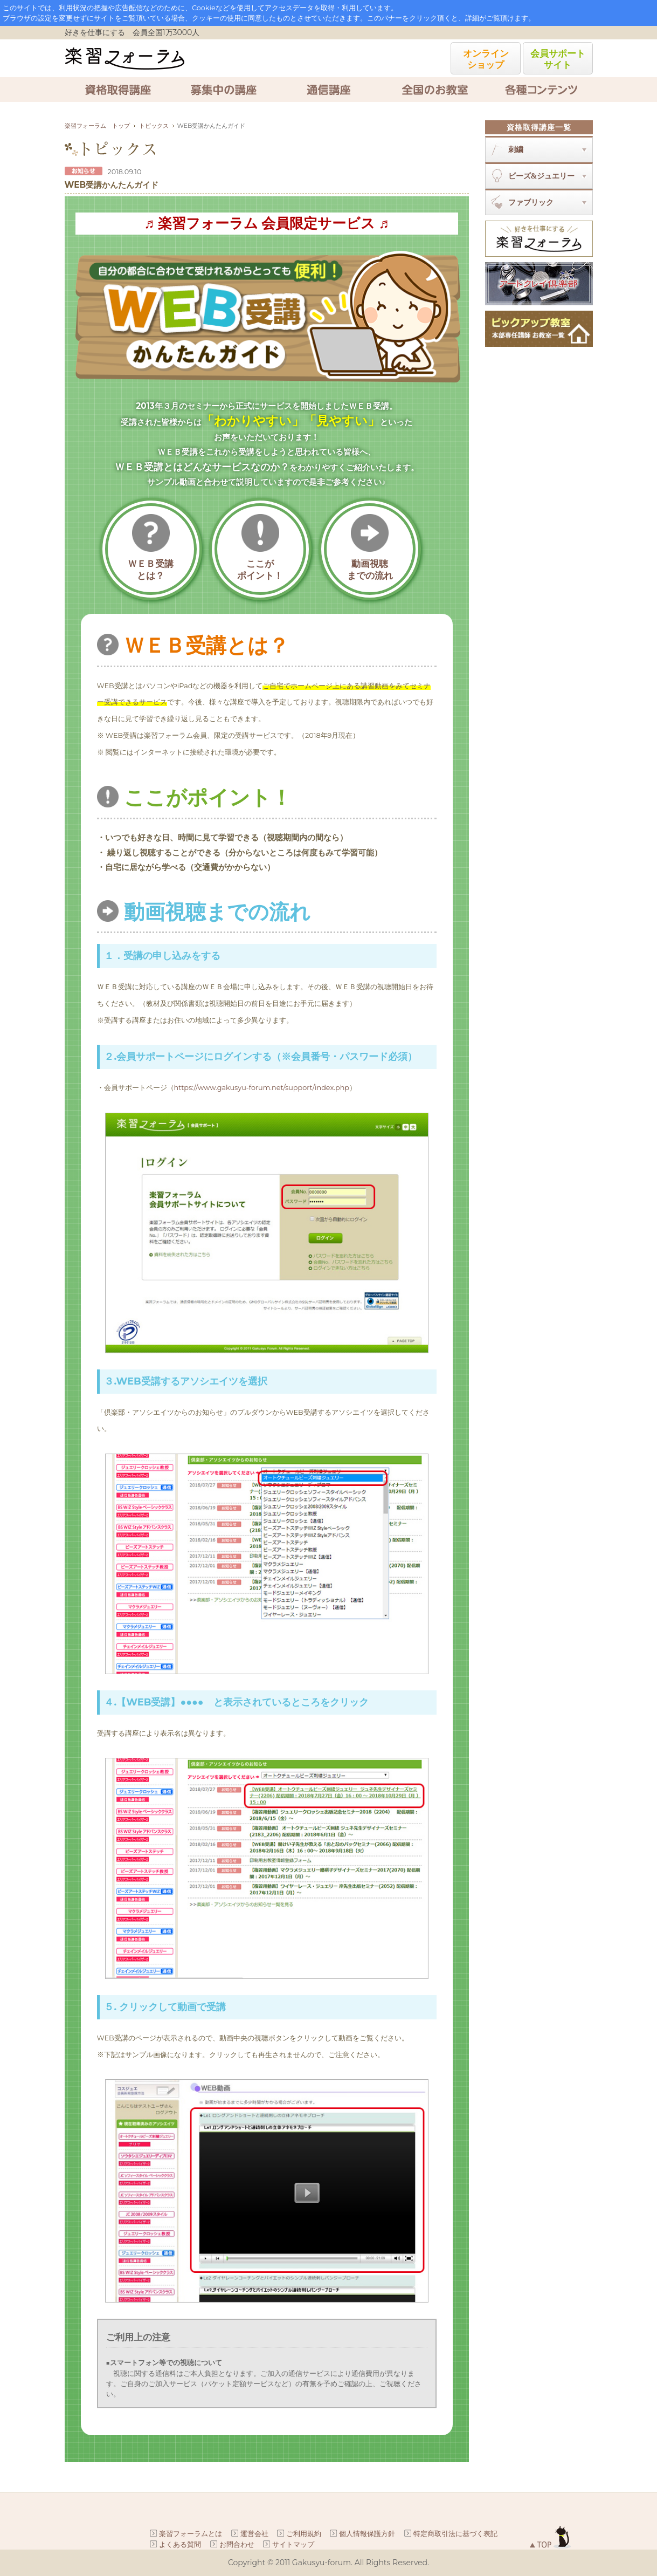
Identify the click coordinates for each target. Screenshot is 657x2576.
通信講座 (329, 89)
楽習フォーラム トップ (97, 125)
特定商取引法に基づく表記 (455, 2533)
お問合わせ (236, 2544)
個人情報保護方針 (367, 2533)
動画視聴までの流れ (370, 547)
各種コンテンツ (540, 89)
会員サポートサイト (557, 59)
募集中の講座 (223, 89)
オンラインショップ (486, 59)
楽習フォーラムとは (190, 2533)
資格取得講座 (117, 89)
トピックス (154, 125)
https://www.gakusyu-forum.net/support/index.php (261, 1088)
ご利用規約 (303, 2533)
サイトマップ (293, 2544)
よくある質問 (180, 2544)
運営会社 (254, 2533)
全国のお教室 (434, 89)
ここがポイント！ (260, 547)
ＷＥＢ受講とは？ (151, 547)
